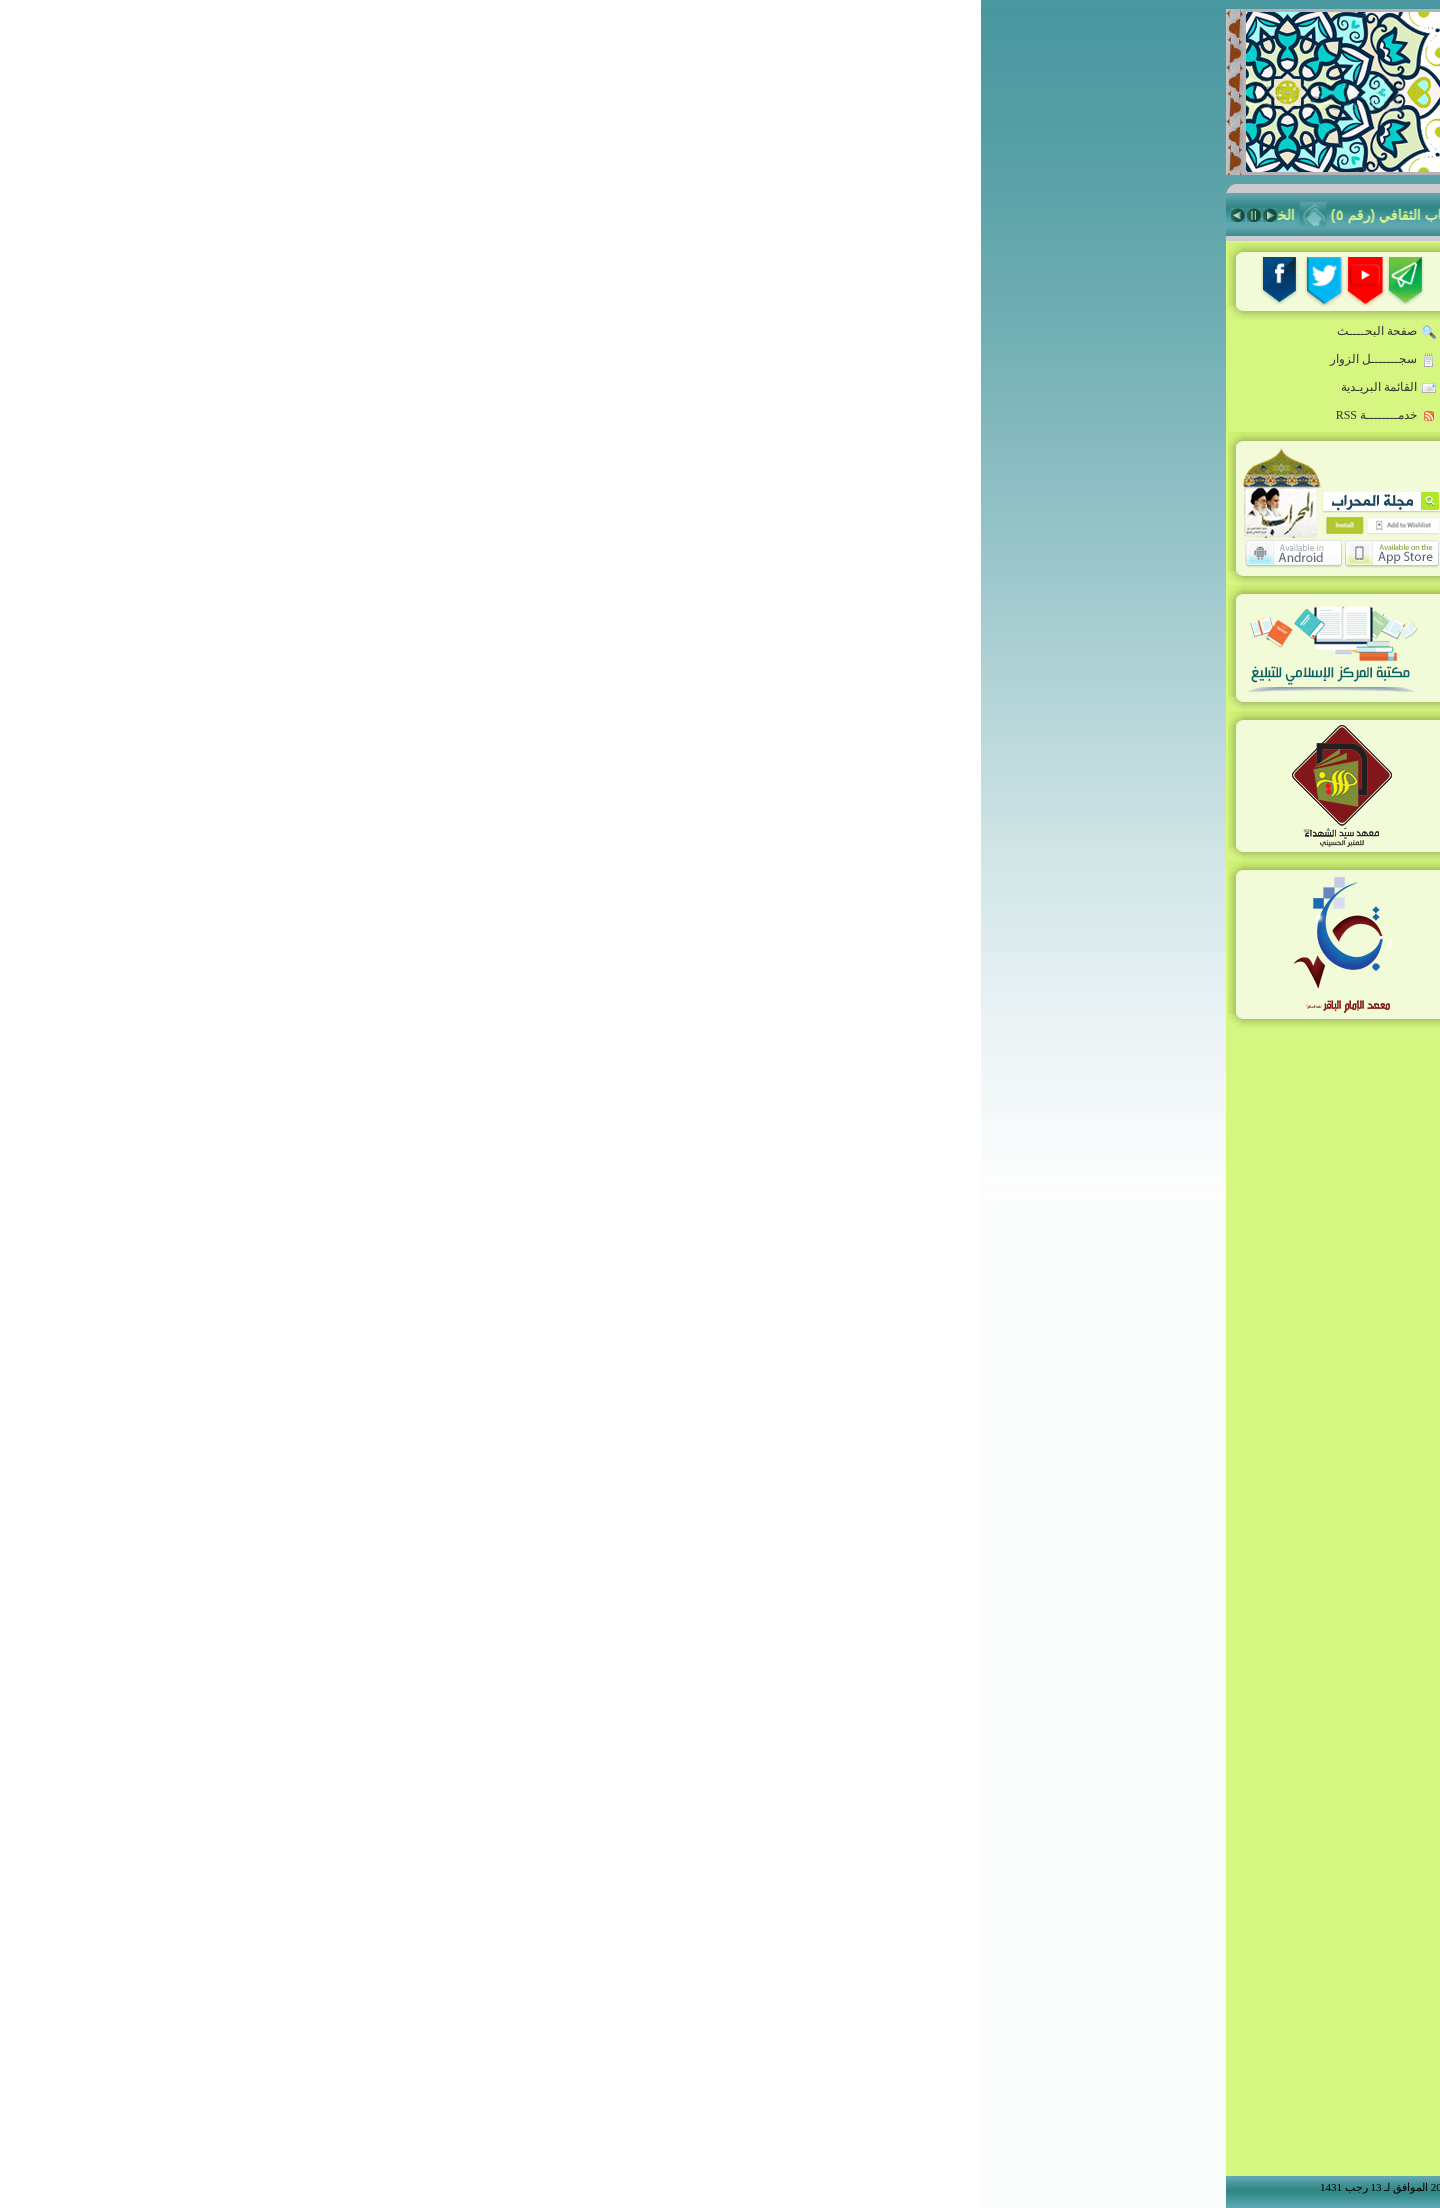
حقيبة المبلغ (1138, 527)
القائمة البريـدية (408, 388)
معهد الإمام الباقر (1122, 743)
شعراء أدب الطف (1120, 779)
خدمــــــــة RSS (405, 416)
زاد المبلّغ (1145, 599)
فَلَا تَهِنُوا (537, 215)
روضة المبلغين (1129, 383)
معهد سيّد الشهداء (1120, 707)
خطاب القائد (1136, 347)
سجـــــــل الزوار (402, 360)
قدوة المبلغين (1132, 491)
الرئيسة (1150, 311)
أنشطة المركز (1131, 815)
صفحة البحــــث (406, 332)
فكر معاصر (1139, 563)
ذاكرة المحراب (1129, 671)
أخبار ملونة (1140, 455)
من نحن (1158, 935)
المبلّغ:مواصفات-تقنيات (1106, 419)
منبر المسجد (1136, 635)
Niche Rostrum (1122, 851)
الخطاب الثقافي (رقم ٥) (409, 215)
